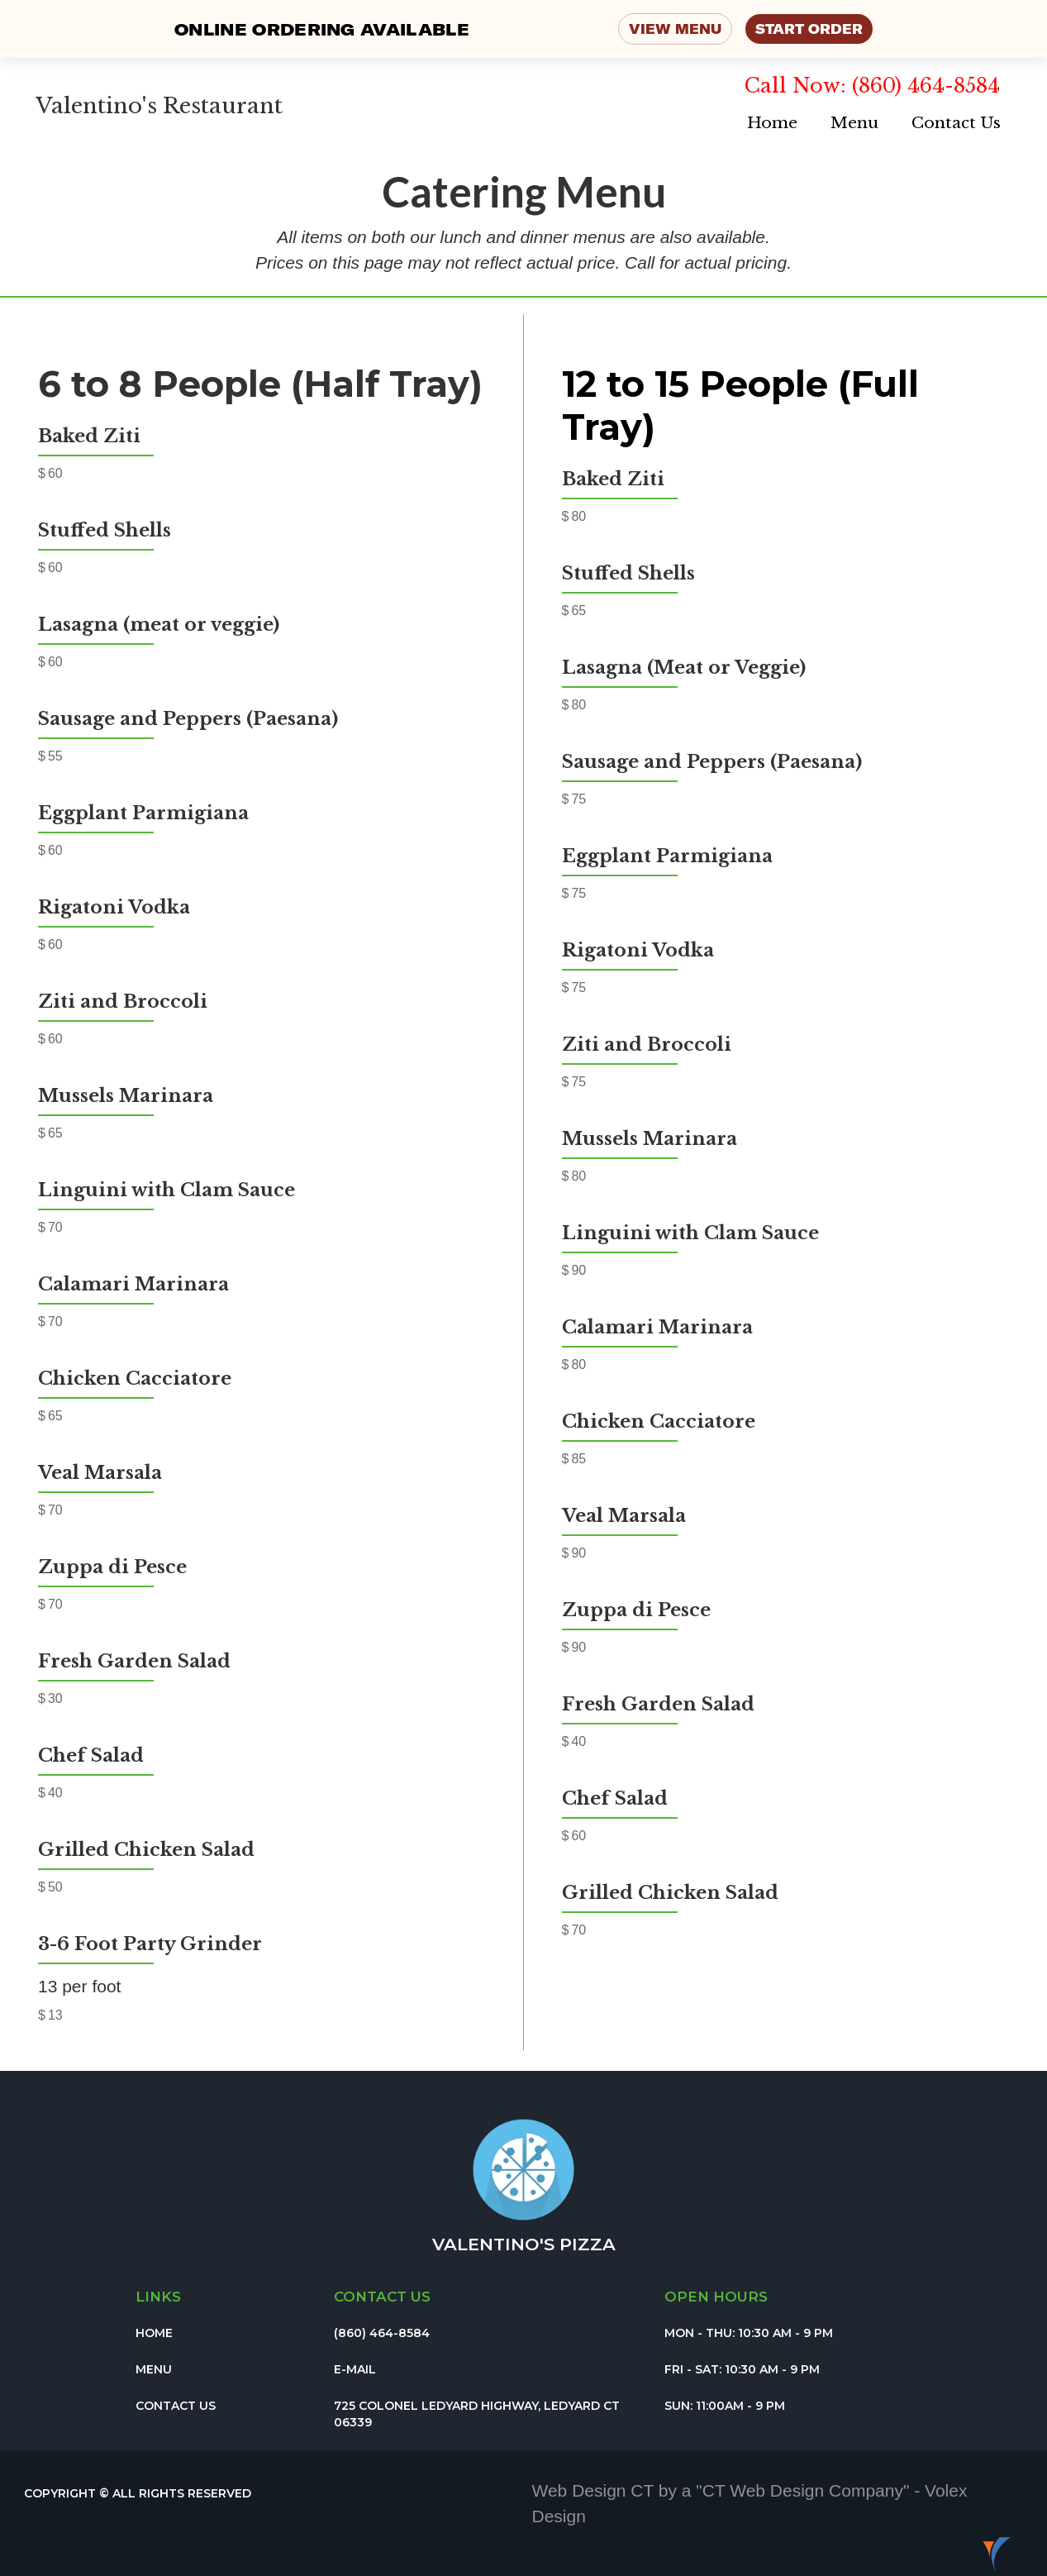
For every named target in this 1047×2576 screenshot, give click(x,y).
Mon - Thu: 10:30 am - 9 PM (748, 2333)
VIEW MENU (675, 29)
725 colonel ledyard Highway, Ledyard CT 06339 (477, 2414)
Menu (854, 122)
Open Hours (716, 2296)
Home (772, 122)
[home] (154, 94)
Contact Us (956, 122)
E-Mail (355, 2369)
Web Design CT (595, 2490)
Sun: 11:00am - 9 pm (724, 2405)
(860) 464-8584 (926, 86)
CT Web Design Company (802, 2490)
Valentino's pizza (524, 2244)
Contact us (382, 2296)
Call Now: (798, 86)
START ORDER (809, 29)
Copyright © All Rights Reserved (137, 2493)
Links (158, 2296)
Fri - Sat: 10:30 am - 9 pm (742, 2369)
